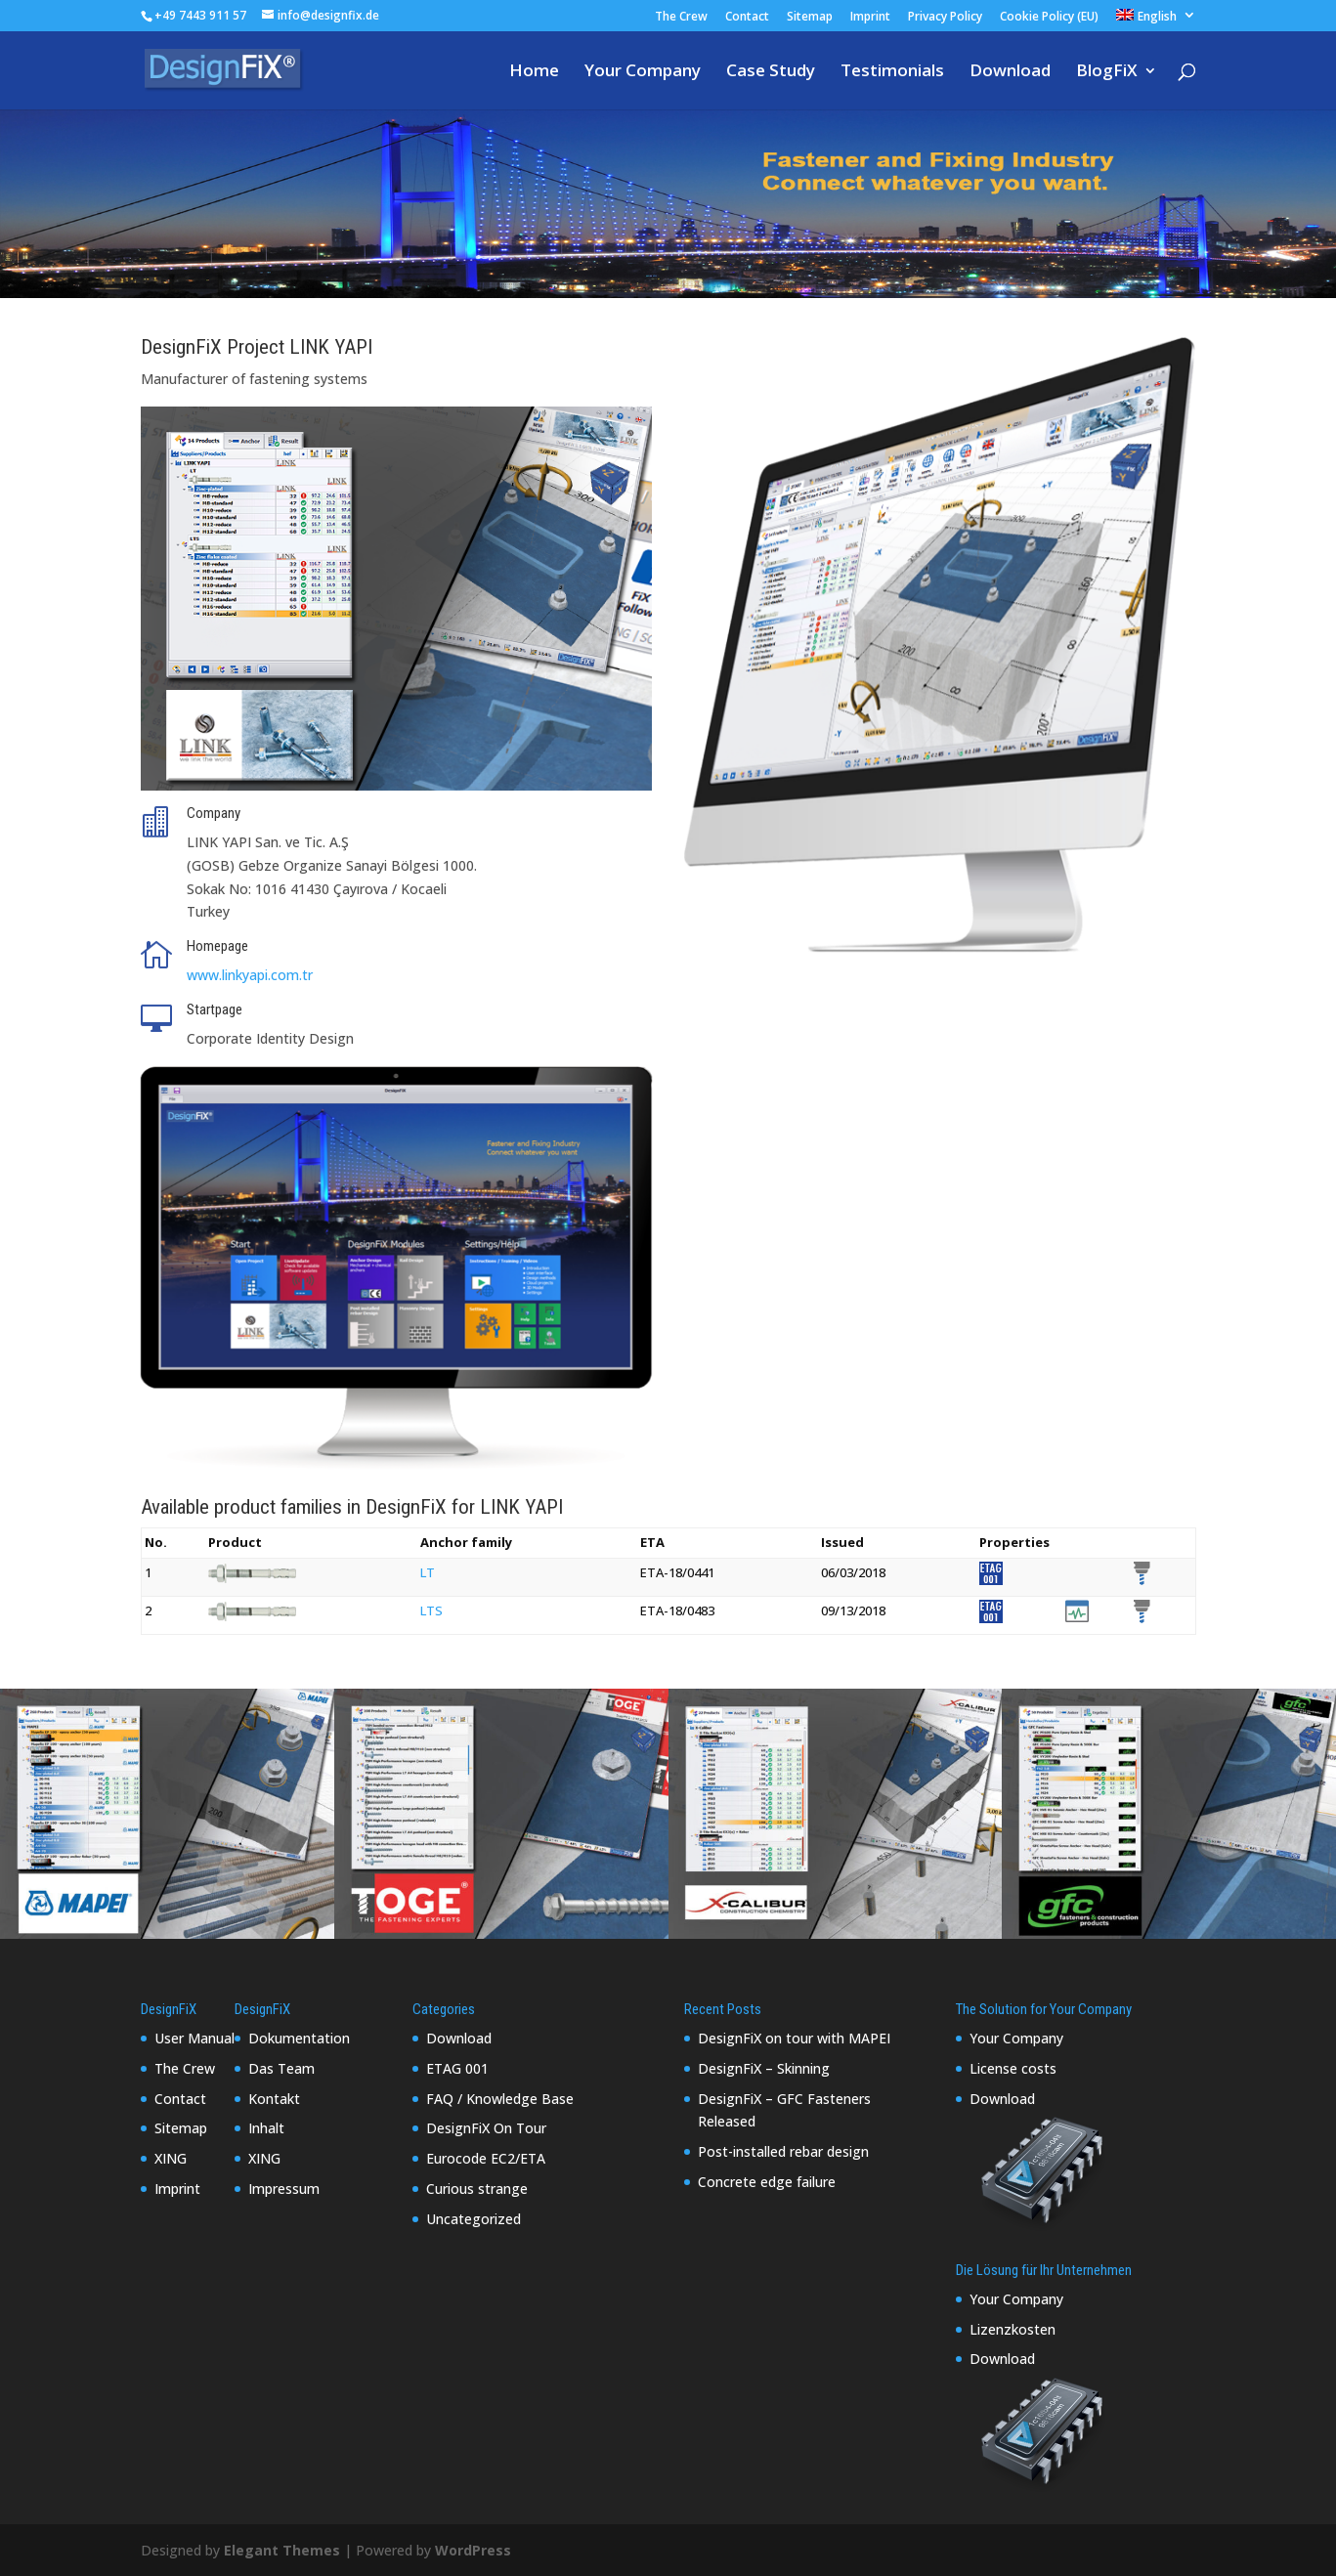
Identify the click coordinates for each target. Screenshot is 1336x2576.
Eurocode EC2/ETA (485, 2158)
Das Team (281, 2068)
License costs (1013, 2068)
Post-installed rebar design (783, 2151)
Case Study (770, 72)
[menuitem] (1156, 20)
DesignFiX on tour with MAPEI (794, 2038)
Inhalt (266, 2128)
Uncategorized (473, 2219)
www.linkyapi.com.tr (250, 975)
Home (534, 72)
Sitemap (810, 17)
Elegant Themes (282, 2550)
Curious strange (477, 2188)
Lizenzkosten (1013, 2329)
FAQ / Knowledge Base (500, 2098)
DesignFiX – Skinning (764, 2068)
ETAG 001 (457, 2068)
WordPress (473, 2550)
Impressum (284, 2188)
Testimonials (892, 72)
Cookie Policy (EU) (1049, 17)
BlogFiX (1107, 72)
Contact (747, 17)
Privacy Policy (945, 17)
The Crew (681, 17)
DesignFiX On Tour (486, 2128)
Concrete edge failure (767, 2181)
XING (170, 2158)
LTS (431, 1610)
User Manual (194, 2038)
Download (1010, 72)
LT (427, 1572)
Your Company (642, 72)
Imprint (870, 17)
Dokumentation (299, 2038)
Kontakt (274, 2098)
